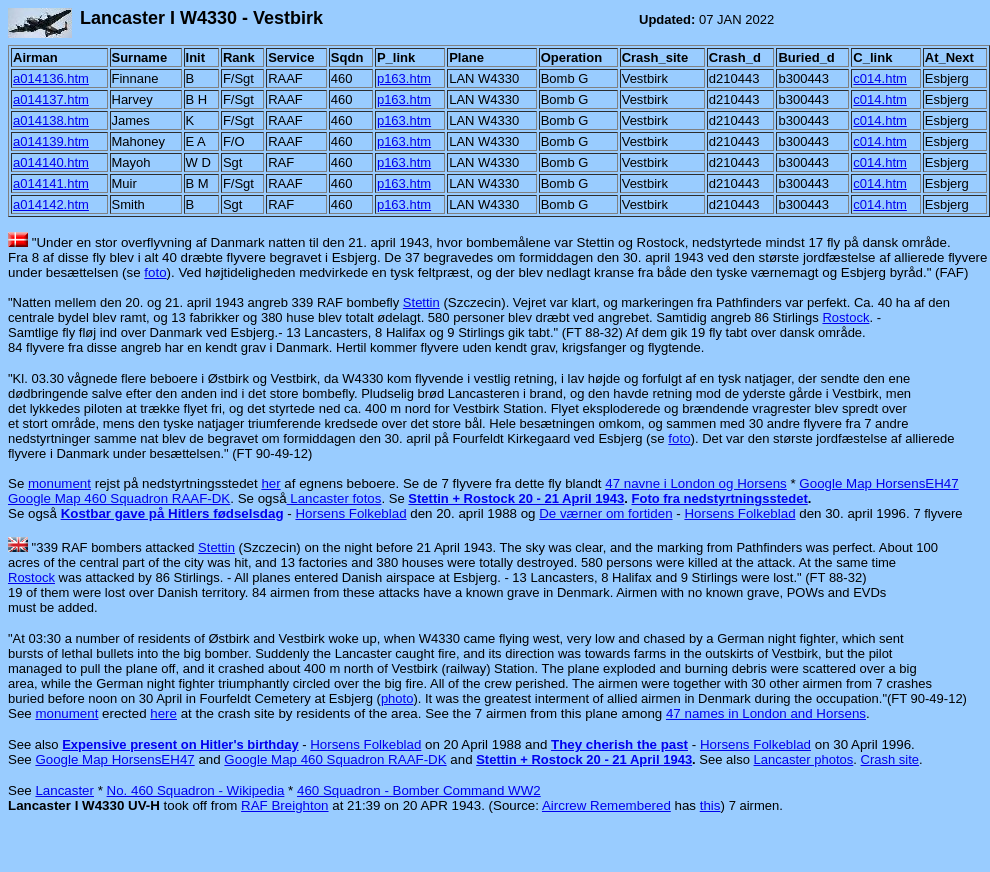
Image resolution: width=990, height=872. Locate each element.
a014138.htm (51, 120)
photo (397, 698)
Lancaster (64, 790)
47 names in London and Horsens (766, 713)
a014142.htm (51, 204)
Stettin (421, 302)
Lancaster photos (804, 759)
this (710, 805)
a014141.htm (51, 183)
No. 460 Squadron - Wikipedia (196, 790)
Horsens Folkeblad (350, 513)
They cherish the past (619, 744)
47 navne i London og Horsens (696, 483)
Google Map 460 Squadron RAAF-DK (119, 498)
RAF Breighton (284, 805)
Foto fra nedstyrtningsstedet (720, 498)
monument (59, 483)
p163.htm (404, 78)
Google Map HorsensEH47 (878, 483)
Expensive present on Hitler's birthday (180, 744)
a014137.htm (51, 99)
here (163, 713)
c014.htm (879, 78)
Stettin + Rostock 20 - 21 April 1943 (516, 498)
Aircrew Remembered (606, 805)
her (270, 483)
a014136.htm (51, 78)
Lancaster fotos (334, 498)
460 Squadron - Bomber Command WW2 (419, 790)
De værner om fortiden (605, 513)
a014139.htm (51, 141)
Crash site (890, 759)
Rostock (845, 317)
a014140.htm (51, 162)
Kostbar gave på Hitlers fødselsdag (172, 513)
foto (155, 272)
